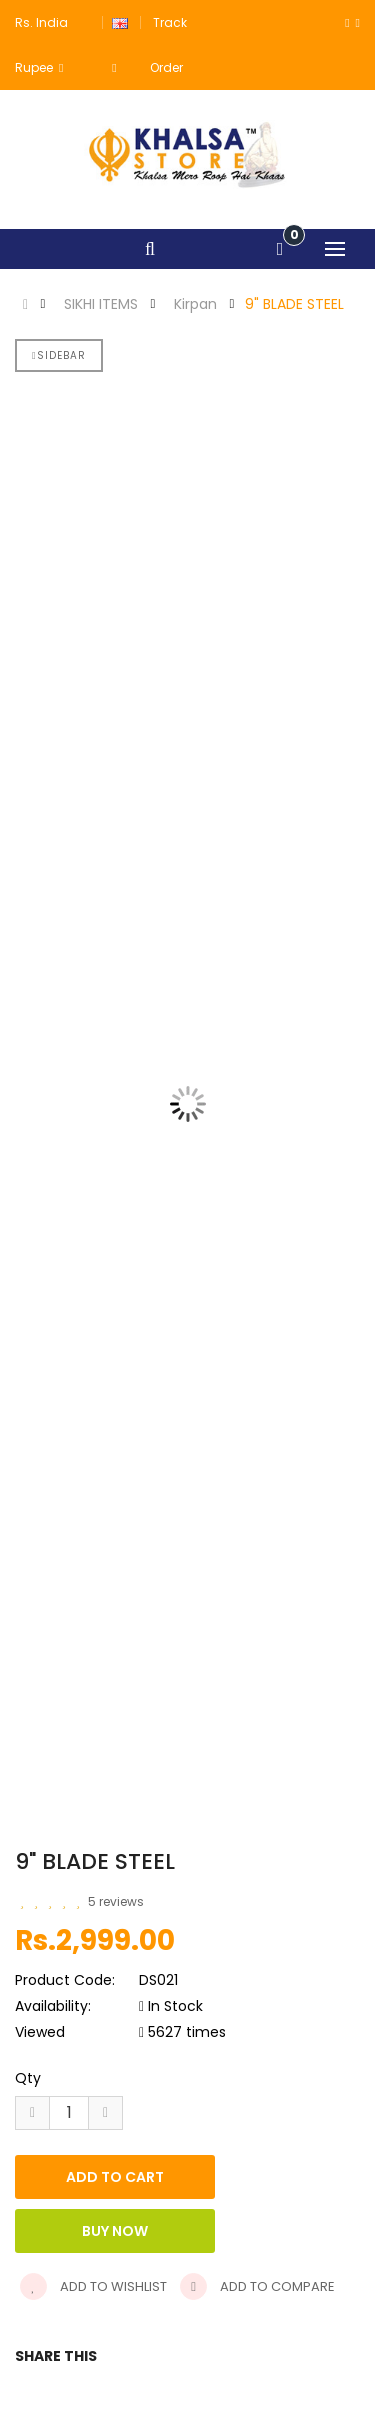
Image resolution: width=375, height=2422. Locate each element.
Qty (28, 2078)
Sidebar (59, 355)
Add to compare (257, 2286)
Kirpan (195, 304)
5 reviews (116, 1901)
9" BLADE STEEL (294, 304)
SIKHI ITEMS (101, 304)
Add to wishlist (93, 2286)
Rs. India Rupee (41, 45)
